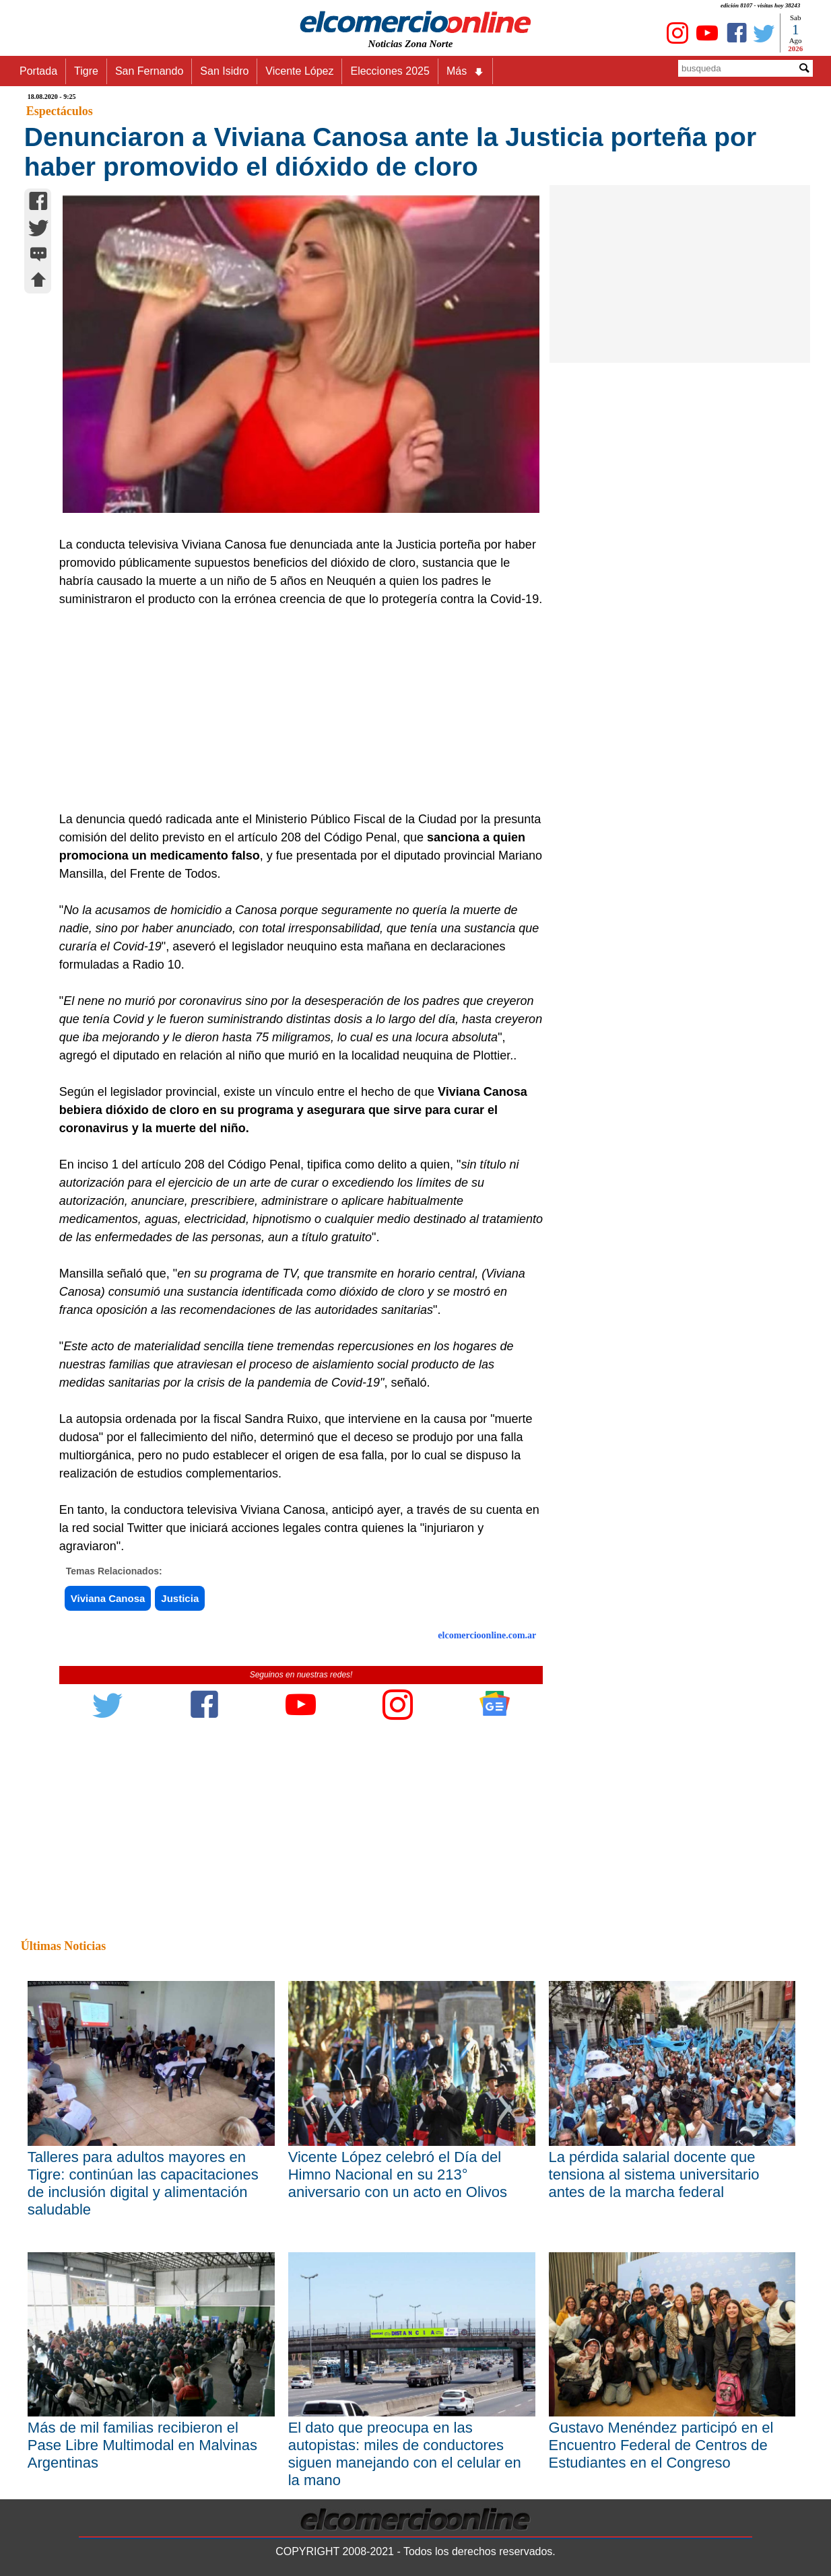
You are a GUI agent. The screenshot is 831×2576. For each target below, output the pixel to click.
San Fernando (149, 71)
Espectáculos (59, 111)
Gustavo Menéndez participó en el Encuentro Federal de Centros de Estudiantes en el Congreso (661, 2445)
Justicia (180, 1598)
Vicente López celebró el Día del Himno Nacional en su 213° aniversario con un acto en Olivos (397, 2174)
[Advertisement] (294, 709)
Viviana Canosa (108, 1598)
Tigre (86, 71)
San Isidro (224, 71)
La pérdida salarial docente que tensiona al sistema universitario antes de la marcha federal (654, 2174)
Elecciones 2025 (389, 71)
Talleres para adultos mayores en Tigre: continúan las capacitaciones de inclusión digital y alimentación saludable (143, 2183)
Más (465, 71)
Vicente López (299, 71)
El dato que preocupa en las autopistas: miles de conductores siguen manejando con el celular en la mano (404, 2453)
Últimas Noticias (63, 1946)
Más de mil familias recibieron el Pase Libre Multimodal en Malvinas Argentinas (142, 2445)
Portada (38, 71)
